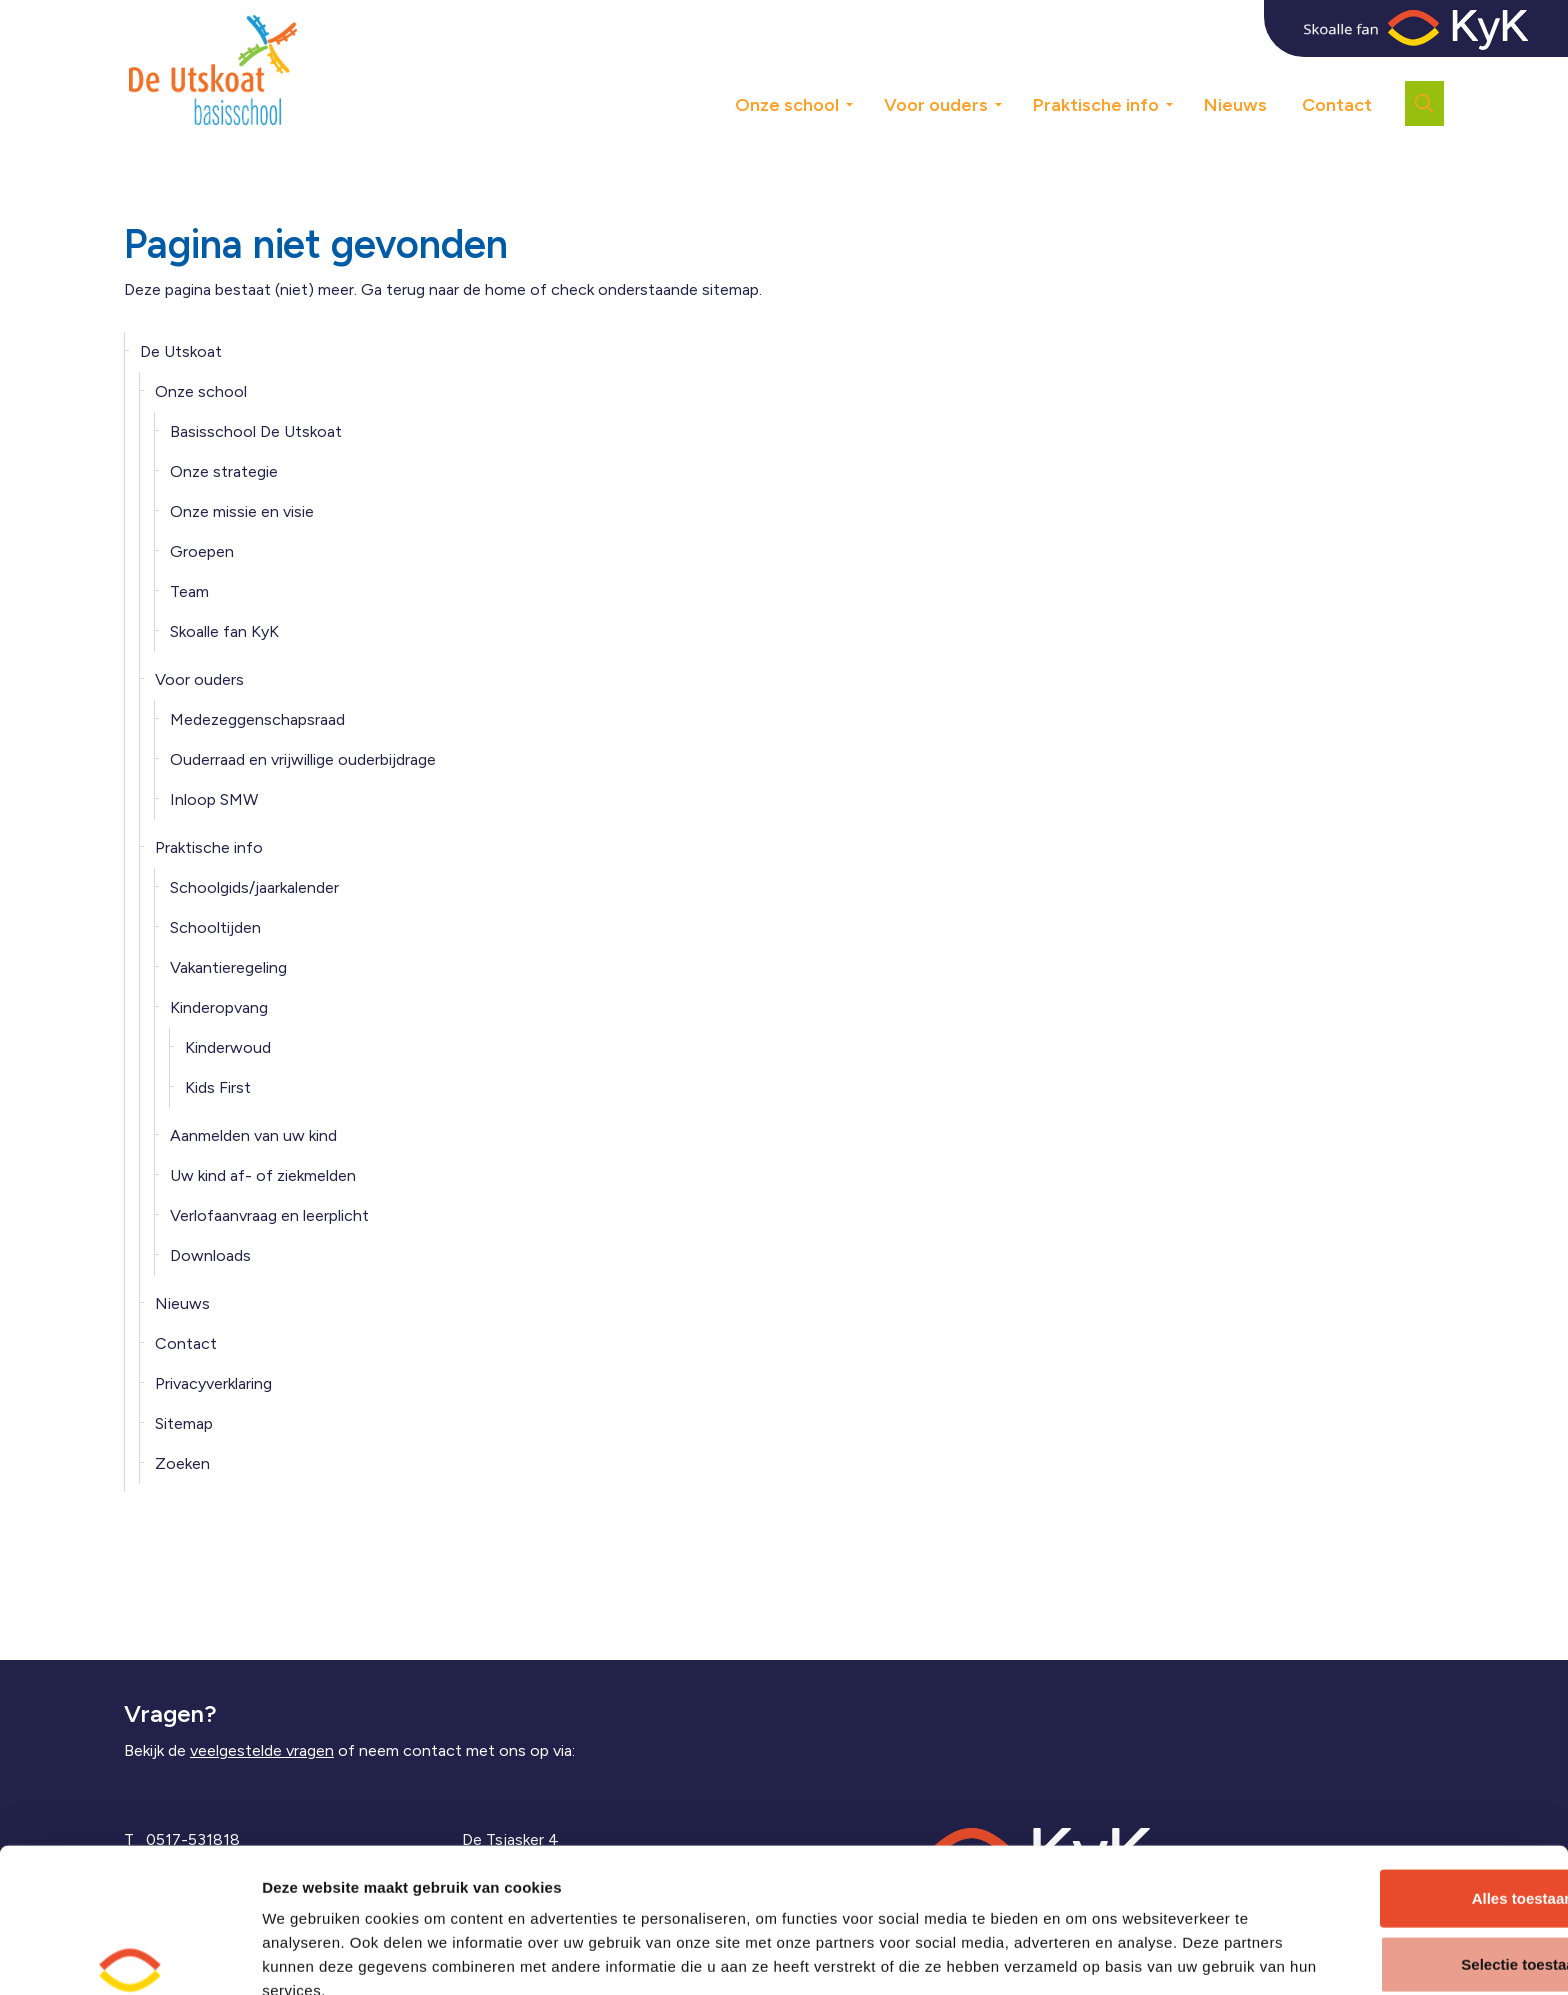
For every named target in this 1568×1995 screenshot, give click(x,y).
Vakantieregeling (228, 967)
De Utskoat (181, 351)
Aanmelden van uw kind (253, 1135)
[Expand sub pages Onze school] (864, 70)
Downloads (210, 1255)
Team (189, 591)
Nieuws (1235, 105)
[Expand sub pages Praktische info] (1184, 70)
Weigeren (1400, 1929)
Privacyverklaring (213, 1383)
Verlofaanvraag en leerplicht (269, 1215)
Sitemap (184, 1423)
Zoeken (182, 1463)
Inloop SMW (214, 799)
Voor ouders (936, 105)
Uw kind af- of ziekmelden (263, 1175)
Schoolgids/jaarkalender (254, 887)
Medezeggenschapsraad (257, 719)
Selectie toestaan (1401, 1864)
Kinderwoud (228, 1047)
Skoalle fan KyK (224, 631)
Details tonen (1076, 1955)
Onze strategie (224, 471)
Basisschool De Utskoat (256, 431)
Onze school (787, 105)
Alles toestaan (1401, 1798)
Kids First (218, 1087)
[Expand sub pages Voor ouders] (1013, 70)
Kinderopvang (219, 1007)
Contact (1337, 105)
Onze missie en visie (242, 511)
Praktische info (1096, 105)
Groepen (202, 551)
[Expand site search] (1424, 103)
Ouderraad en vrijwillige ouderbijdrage (303, 759)
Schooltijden (215, 927)
